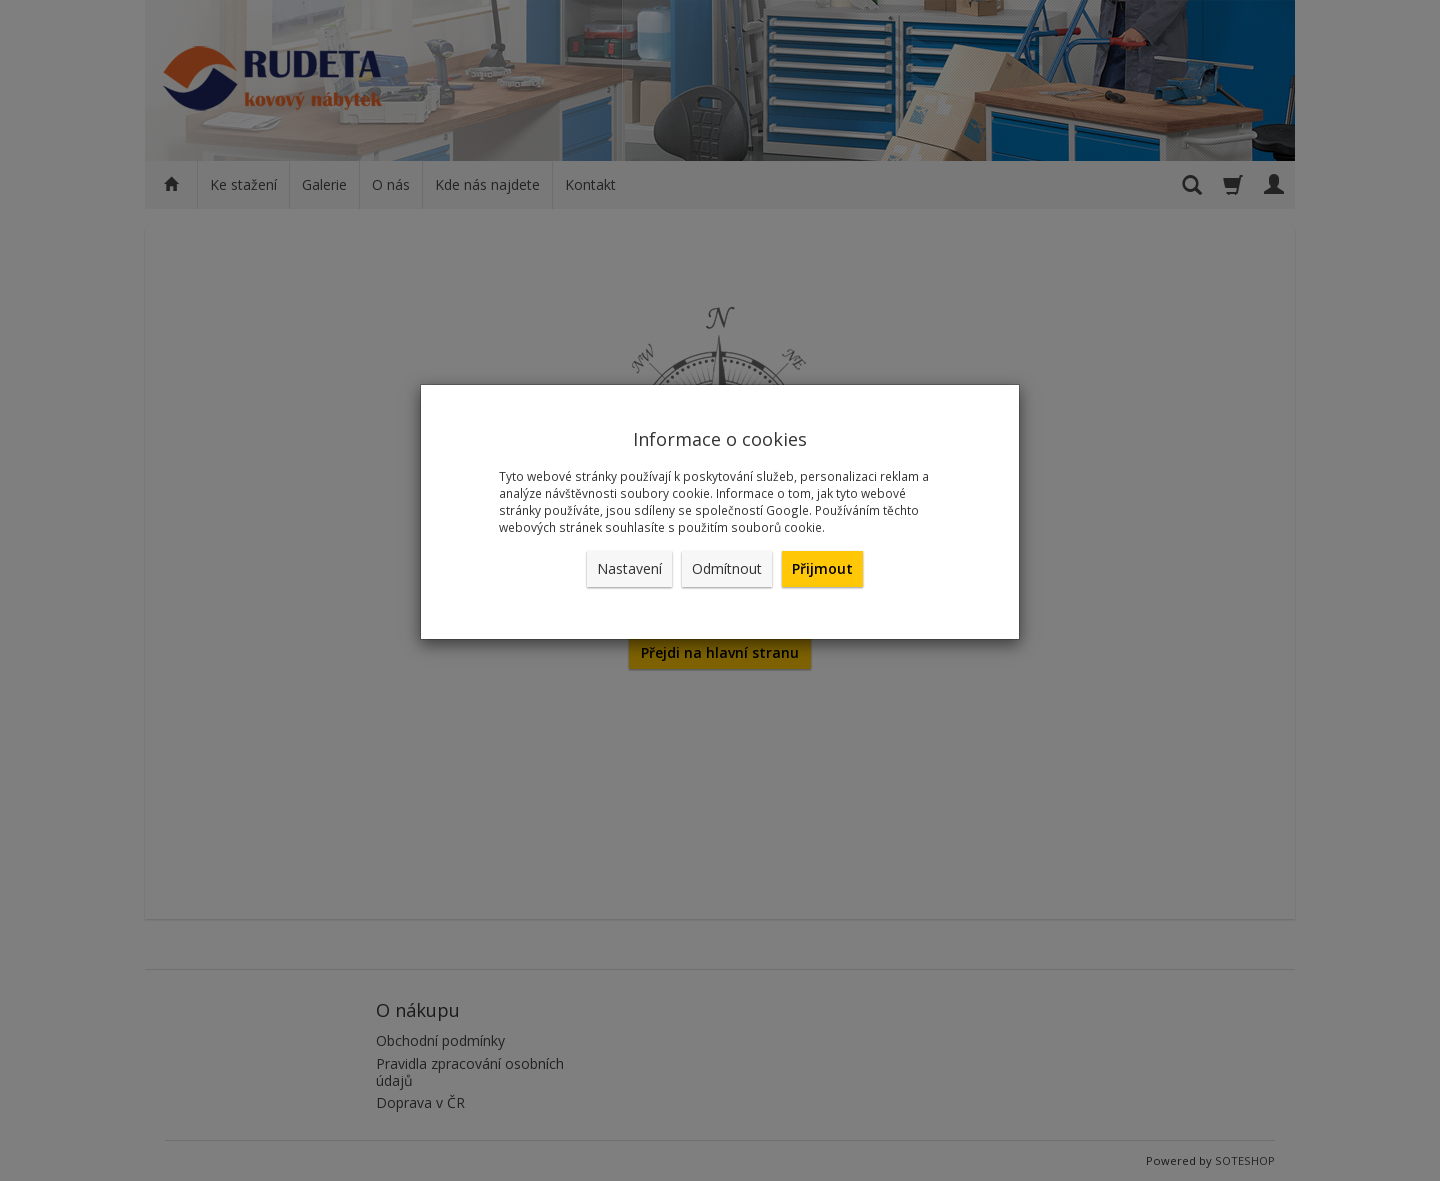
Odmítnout (727, 568)
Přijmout (822, 568)
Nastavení (629, 568)
